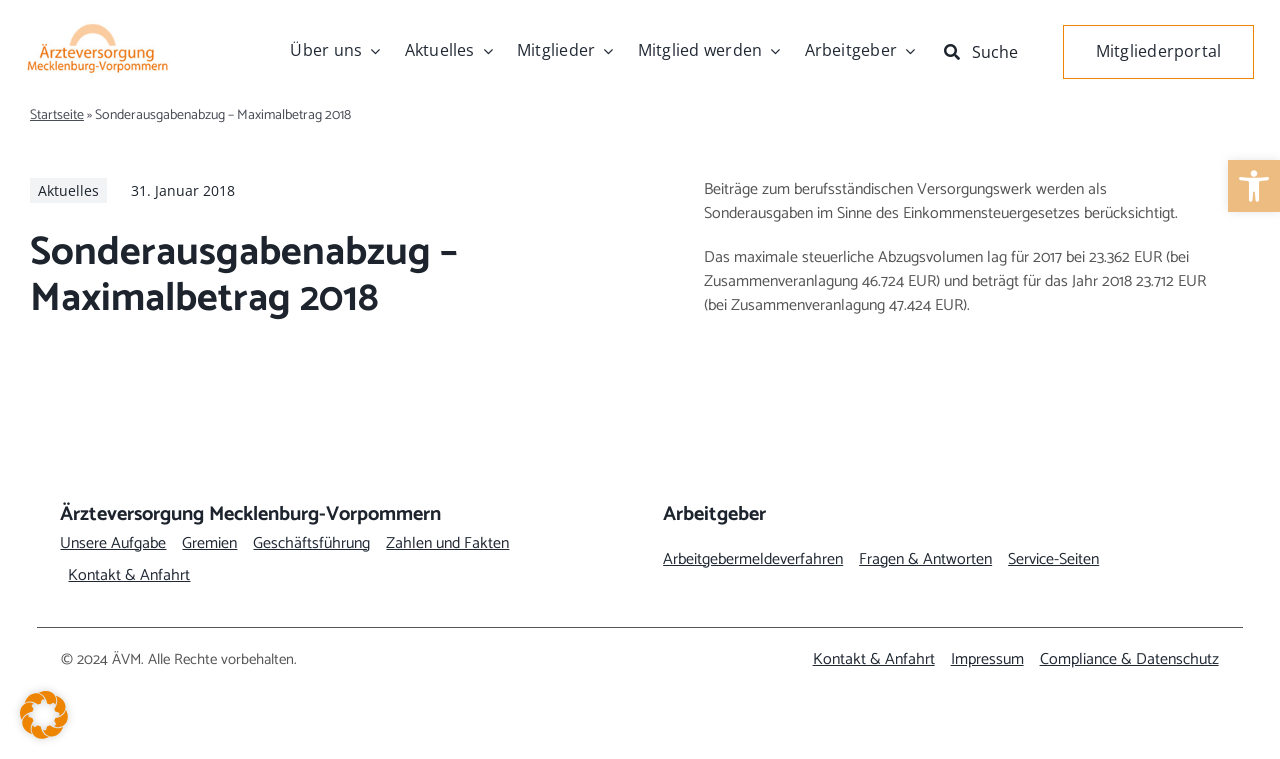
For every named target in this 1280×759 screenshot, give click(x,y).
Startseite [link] (57, 115)
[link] (1254, 186)
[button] (44, 715)
